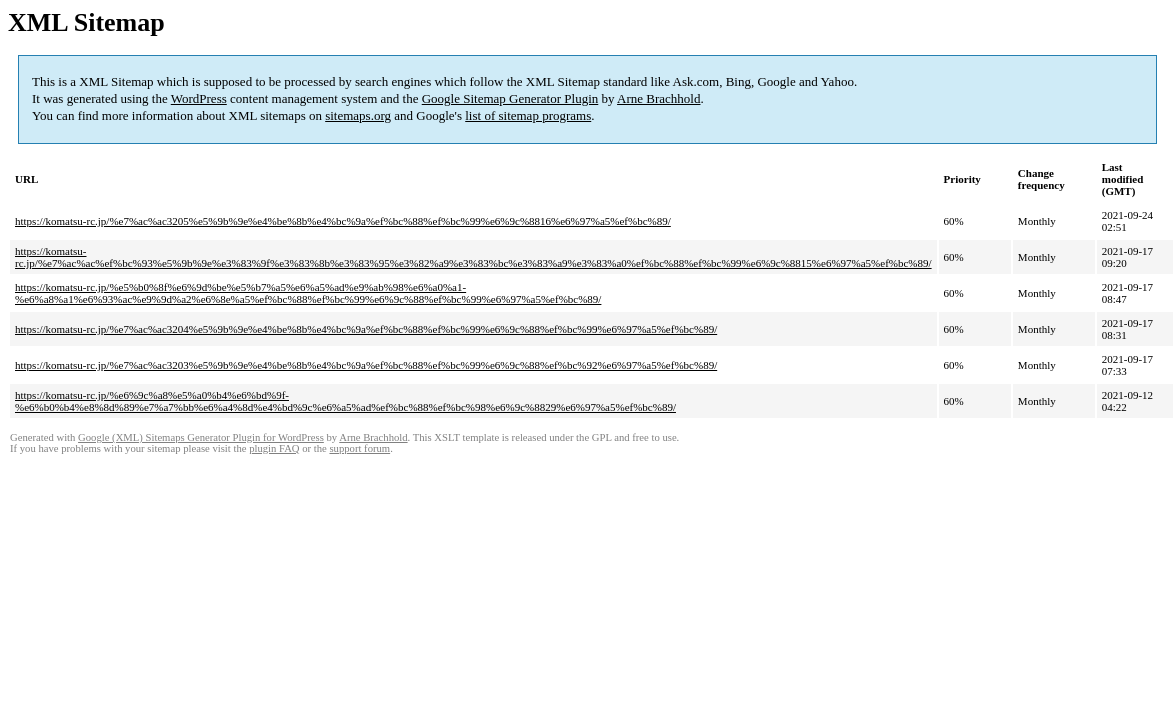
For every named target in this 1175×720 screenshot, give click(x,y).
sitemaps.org (358, 115)
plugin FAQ (274, 448)
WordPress (199, 98)
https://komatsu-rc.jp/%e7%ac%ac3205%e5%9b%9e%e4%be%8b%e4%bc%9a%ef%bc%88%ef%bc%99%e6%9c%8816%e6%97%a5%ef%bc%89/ (343, 221)
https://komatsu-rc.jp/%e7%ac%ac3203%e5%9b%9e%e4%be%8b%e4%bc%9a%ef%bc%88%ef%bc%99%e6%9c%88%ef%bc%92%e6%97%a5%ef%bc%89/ (366, 365)
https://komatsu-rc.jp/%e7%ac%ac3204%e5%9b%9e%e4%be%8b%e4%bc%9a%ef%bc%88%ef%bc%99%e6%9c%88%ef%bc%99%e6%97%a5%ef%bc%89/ (366, 329)
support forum (359, 448)
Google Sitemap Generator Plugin (510, 98)
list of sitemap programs (528, 115)
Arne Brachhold (658, 98)
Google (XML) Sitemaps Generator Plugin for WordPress (201, 437)
